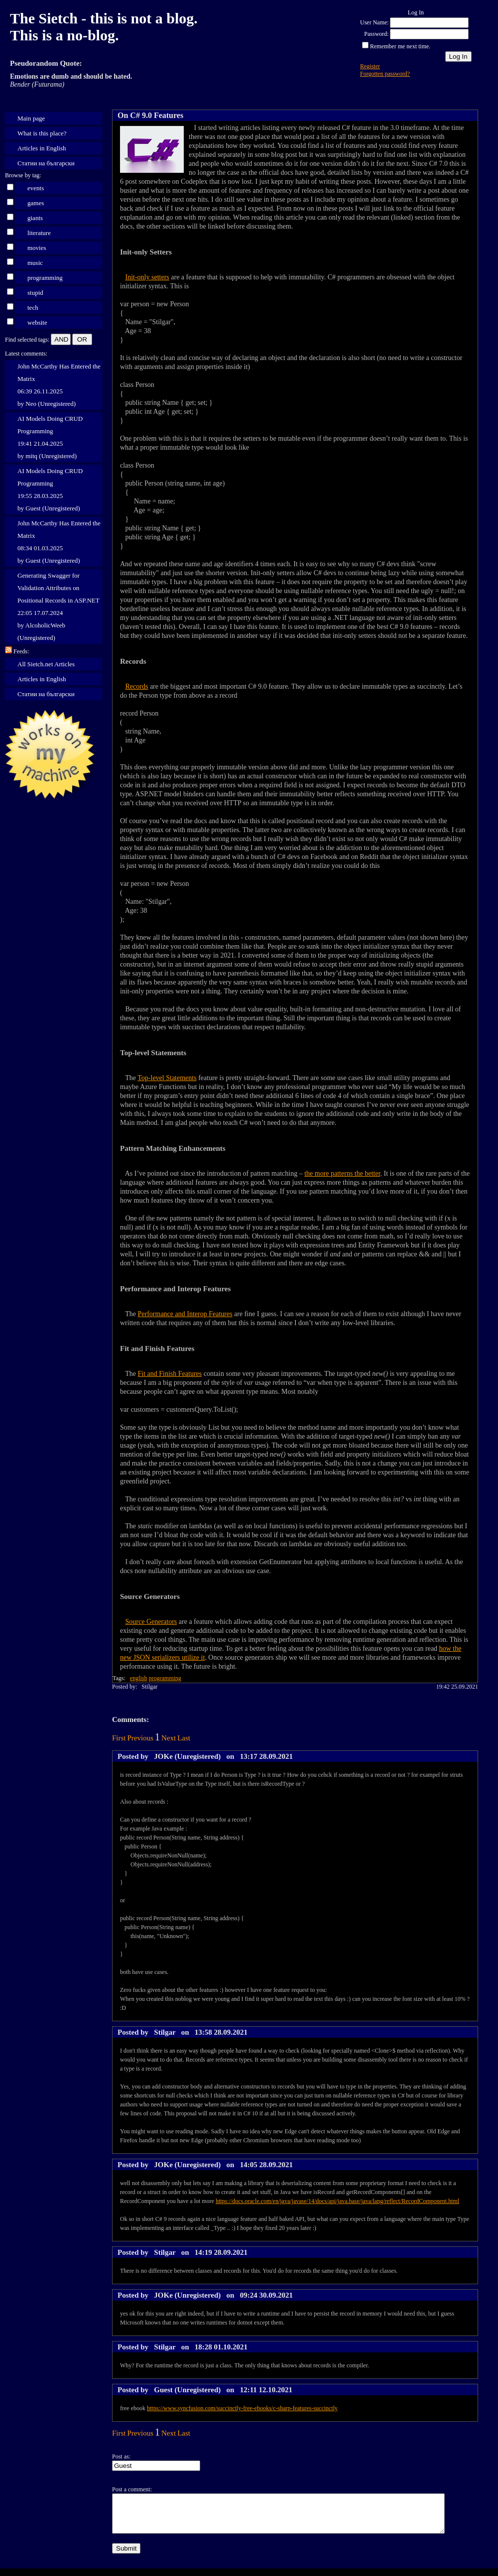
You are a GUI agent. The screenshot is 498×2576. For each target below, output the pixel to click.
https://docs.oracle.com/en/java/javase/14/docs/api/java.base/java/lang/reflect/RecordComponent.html (337, 2201)
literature (39, 233)
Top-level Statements (166, 1078)
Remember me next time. (400, 46)
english (138, 1678)
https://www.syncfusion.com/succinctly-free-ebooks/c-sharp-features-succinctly (242, 2408)
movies (36, 247)
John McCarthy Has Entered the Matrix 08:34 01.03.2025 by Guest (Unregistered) (59, 541)
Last (183, 1738)
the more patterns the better (342, 1173)
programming (45, 277)
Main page (31, 118)
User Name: (374, 22)
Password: (376, 33)
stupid (35, 292)
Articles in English (41, 148)
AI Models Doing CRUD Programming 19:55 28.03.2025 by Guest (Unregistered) (50, 489)
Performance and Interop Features (185, 1314)
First (119, 1738)
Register (370, 66)
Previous (140, 1738)
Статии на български (46, 163)
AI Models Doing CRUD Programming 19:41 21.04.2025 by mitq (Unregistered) (50, 437)
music (35, 262)
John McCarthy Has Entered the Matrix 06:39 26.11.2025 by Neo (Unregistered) (59, 385)
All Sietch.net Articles (46, 664)
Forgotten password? (385, 73)
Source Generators (151, 1621)
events (35, 188)
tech (32, 307)
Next (168, 1738)
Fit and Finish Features (170, 1373)
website (37, 322)
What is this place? (42, 133)
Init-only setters (147, 277)
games (35, 203)
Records (136, 686)
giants (35, 218)
